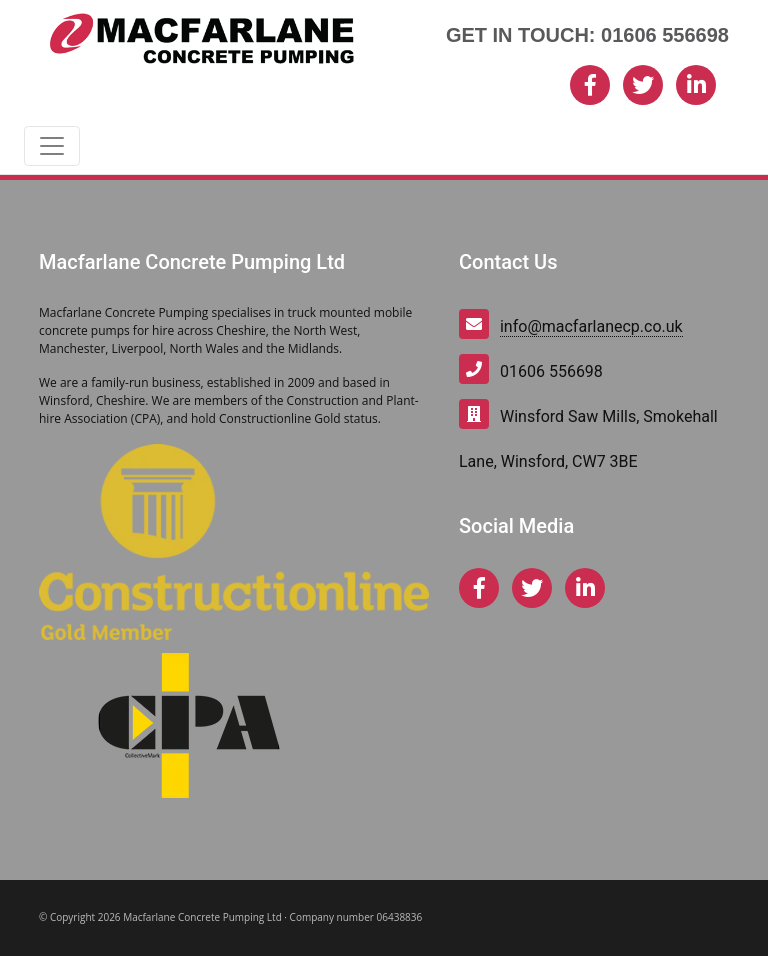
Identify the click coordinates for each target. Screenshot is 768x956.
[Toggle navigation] (52, 146)
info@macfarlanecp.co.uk (591, 326)
